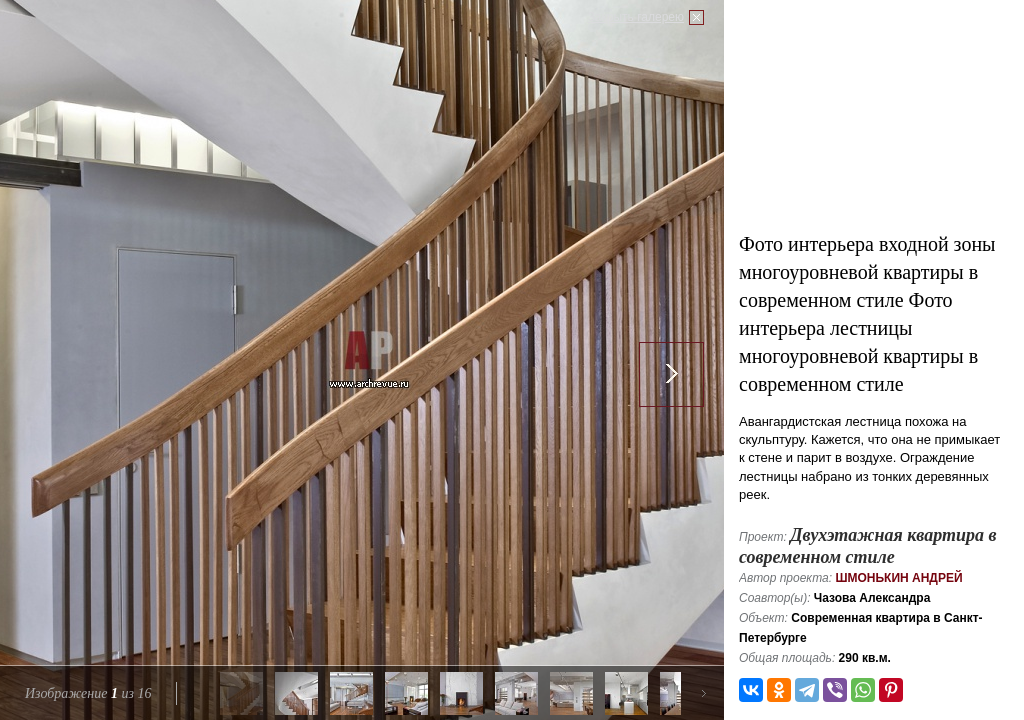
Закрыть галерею (636, 17)
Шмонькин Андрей (898, 578)
